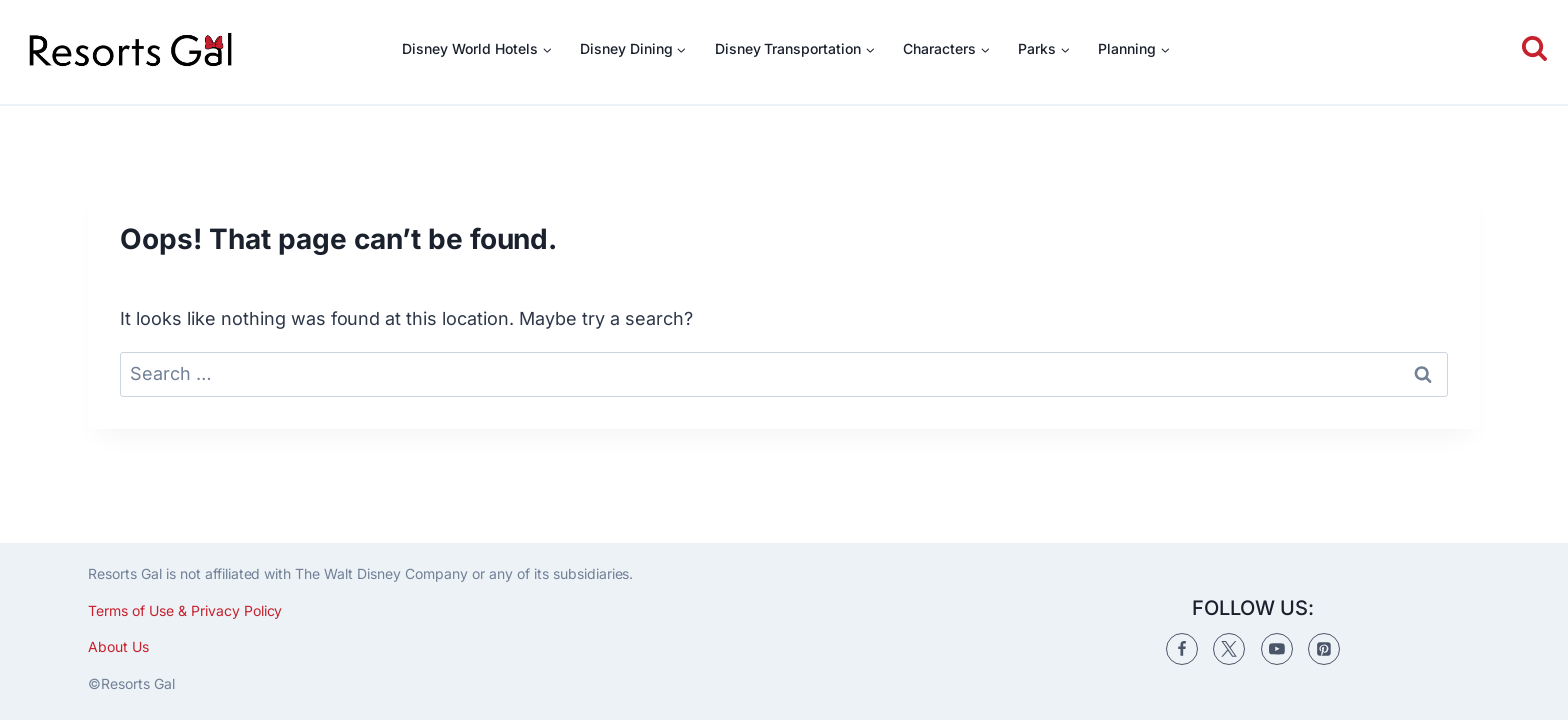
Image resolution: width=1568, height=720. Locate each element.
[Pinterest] (1324, 649)
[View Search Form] (1530, 49)
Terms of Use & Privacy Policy (185, 610)
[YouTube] (1277, 649)
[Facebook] (1182, 649)
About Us (118, 646)
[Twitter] (1229, 649)
